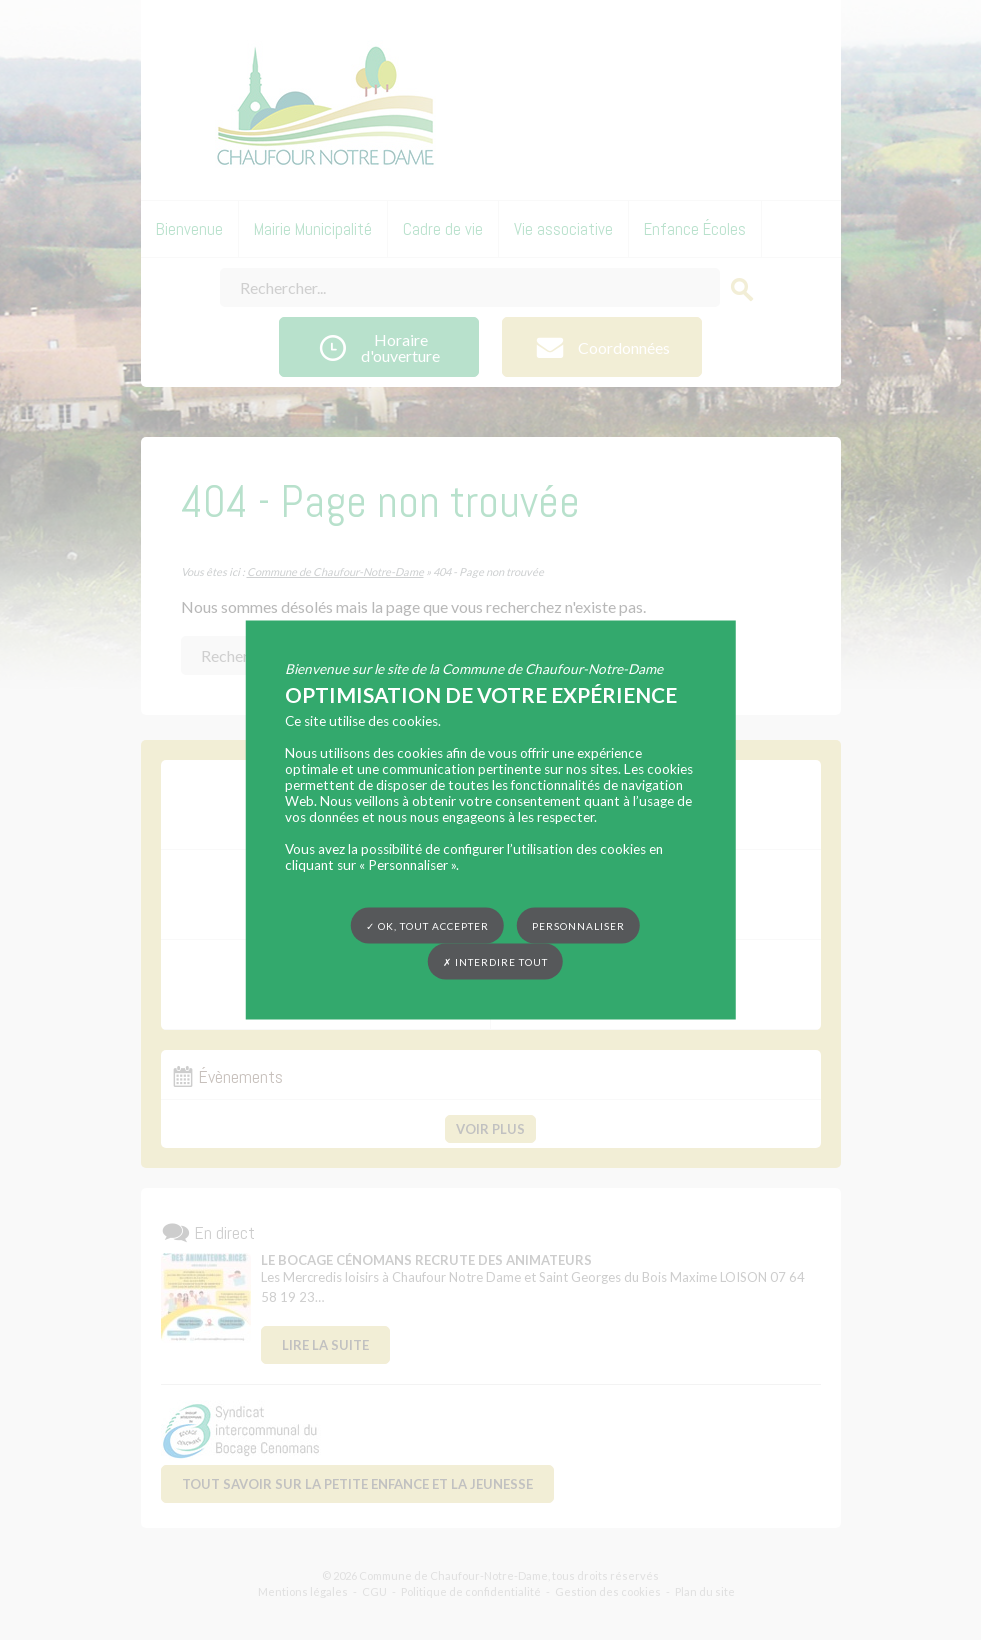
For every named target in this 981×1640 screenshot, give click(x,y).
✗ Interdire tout (495, 962)
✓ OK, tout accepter (427, 926)
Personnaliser (578, 926)
